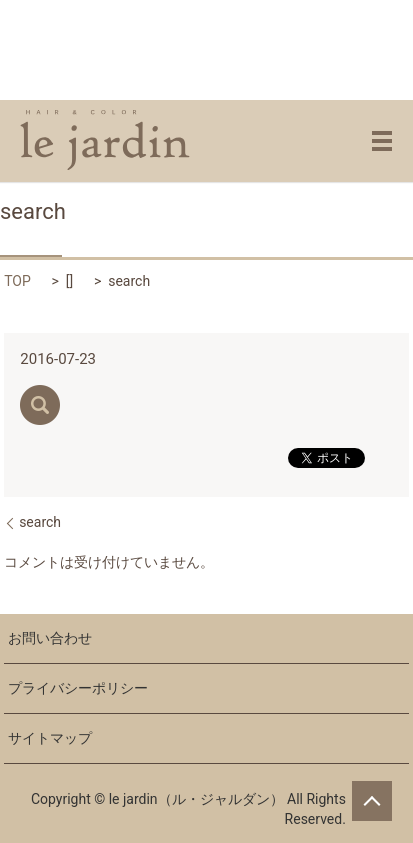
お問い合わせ (50, 638)
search (40, 522)
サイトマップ (50, 738)
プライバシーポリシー (78, 688)
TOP (17, 281)
